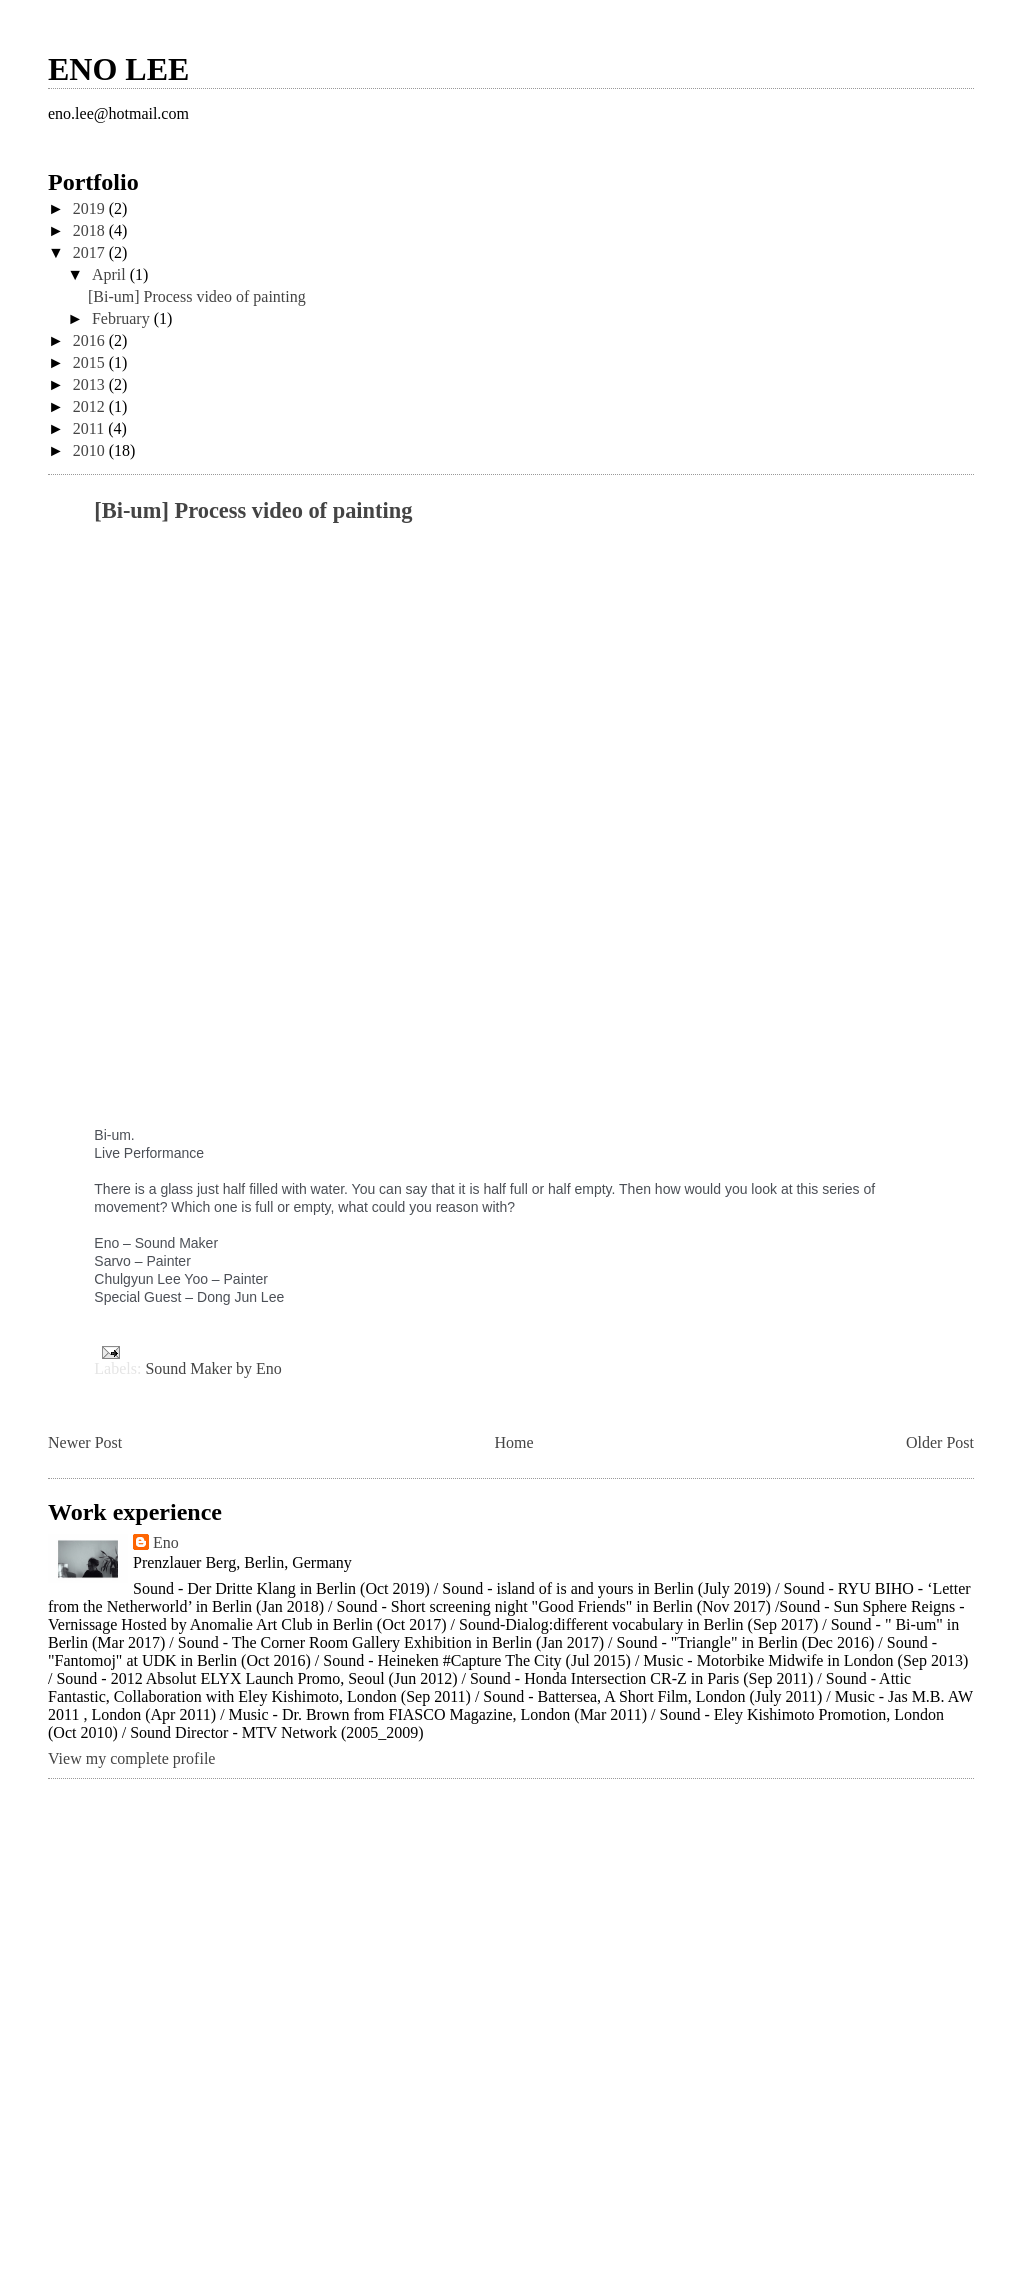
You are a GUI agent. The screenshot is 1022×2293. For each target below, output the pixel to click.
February (123, 318)
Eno (166, 1542)
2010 (91, 450)
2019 (91, 208)
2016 (91, 340)
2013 (91, 384)
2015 (91, 362)
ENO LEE (118, 69)
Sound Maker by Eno (213, 1368)
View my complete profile (131, 1758)
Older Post (940, 1442)
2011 (90, 428)
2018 (91, 230)
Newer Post (85, 1442)
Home (514, 1442)
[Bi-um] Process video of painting (197, 296)
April (111, 274)
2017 (91, 252)
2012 (91, 406)
